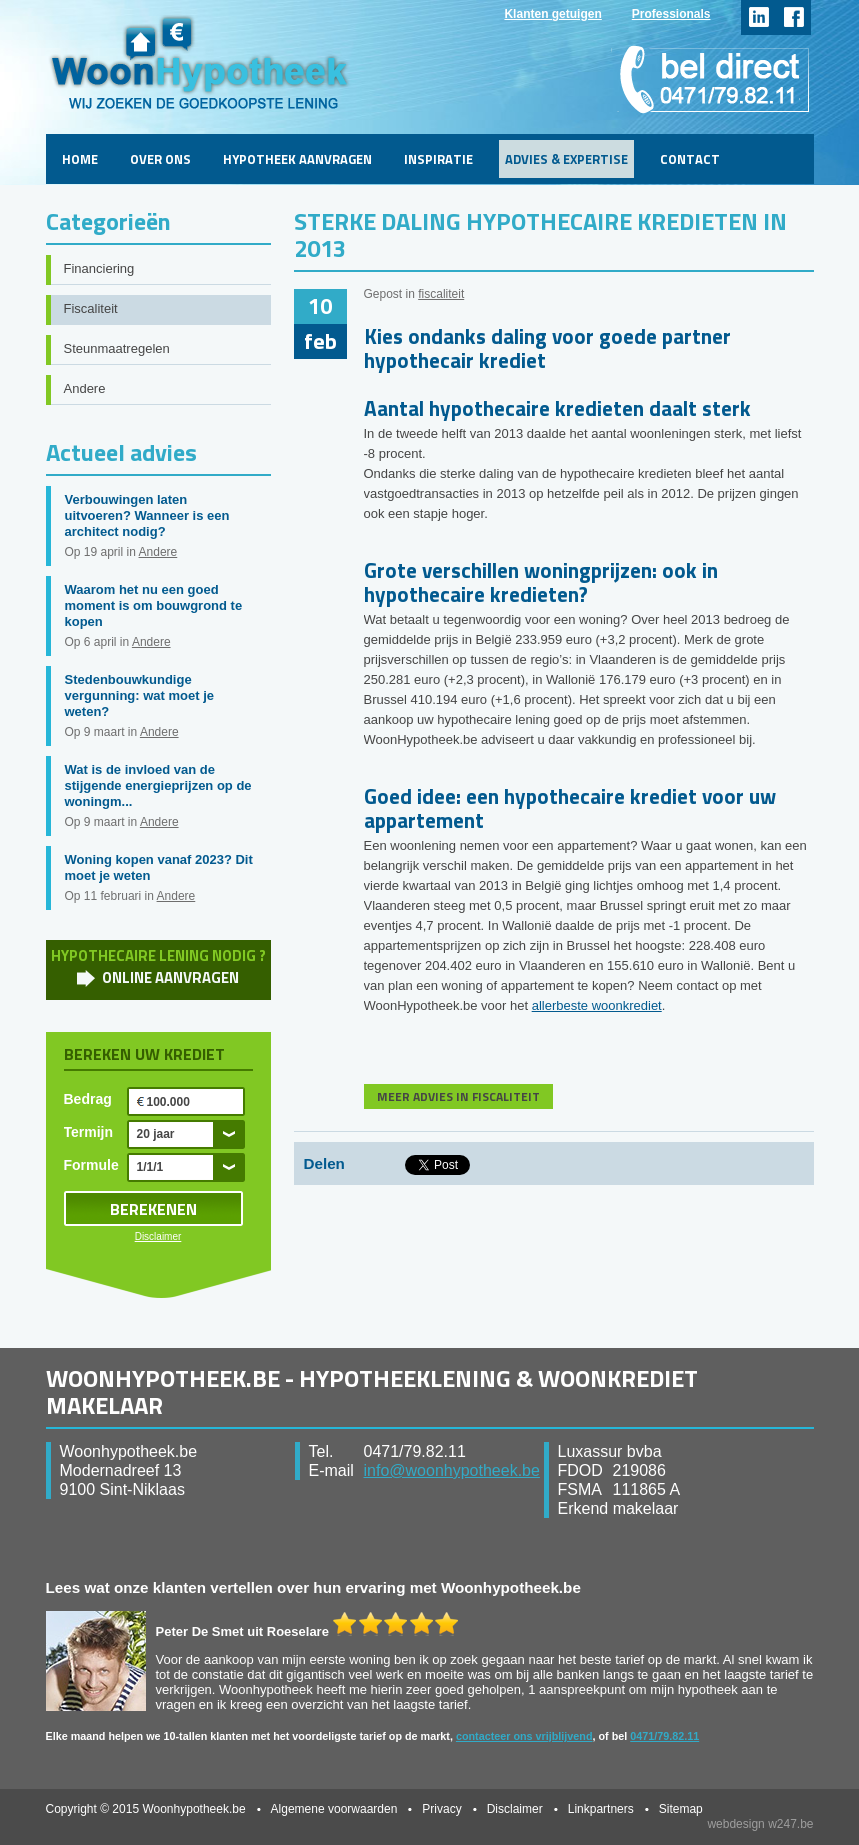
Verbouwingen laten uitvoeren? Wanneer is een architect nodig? (147, 515)
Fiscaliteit (91, 308)
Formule (91, 1165)
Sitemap (681, 1809)
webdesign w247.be (760, 1824)
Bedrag (88, 1099)
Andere (85, 388)
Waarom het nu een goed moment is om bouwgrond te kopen (154, 605)
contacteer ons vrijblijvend (524, 1736)
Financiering (99, 268)
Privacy (441, 1809)
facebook (793, 17)
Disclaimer (158, 1236)
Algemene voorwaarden (334, 1809)
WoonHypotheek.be (199, 62)
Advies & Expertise (566, 159)
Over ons (160, 159)
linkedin (758, 17)
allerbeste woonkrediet (597, 1005)
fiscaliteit (441, 294)
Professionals (671, 14)
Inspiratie (438, 159)
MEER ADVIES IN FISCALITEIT (458, 1096)
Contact (690, 159)
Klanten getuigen (552, 14)
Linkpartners (601, 1809)
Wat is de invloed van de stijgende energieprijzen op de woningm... (158, 785)
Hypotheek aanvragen (297, 159)
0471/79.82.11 (664, 1736)
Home (80, 159)
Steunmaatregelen (117, 348)
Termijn (89, 1132)
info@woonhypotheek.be (452, 1470)
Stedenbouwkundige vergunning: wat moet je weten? (140, 695)
